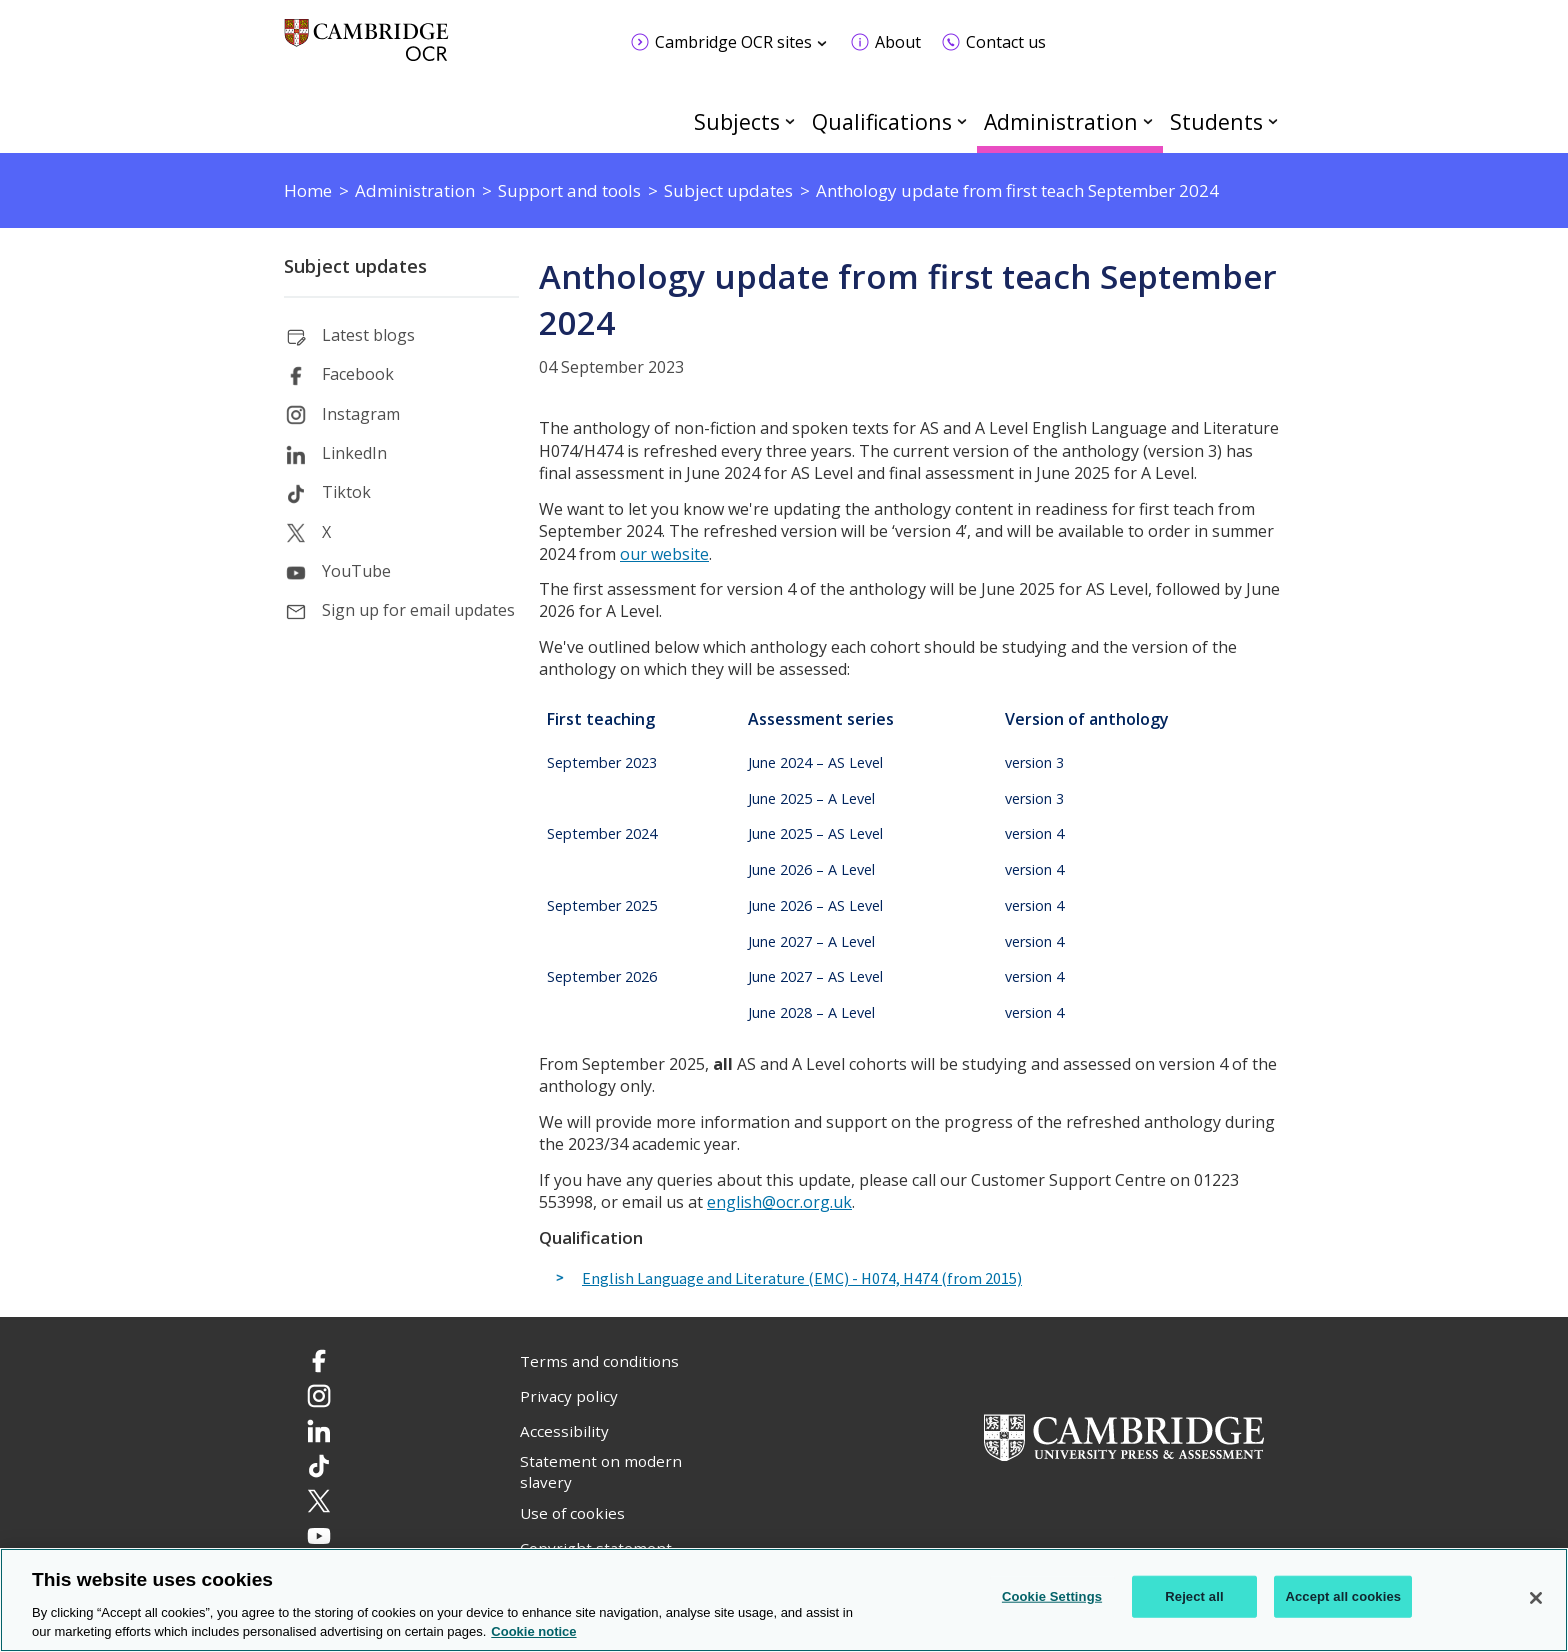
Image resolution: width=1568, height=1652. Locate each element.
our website (664, 554)
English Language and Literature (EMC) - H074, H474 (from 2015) (802, 1279)
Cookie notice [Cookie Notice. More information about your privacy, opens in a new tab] (533, 1631)
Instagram (361, 414)
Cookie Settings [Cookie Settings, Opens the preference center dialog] (1052, 1596)
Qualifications (882, 121)
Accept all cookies (1343, 1596)
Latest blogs (368, 335)
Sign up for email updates (418, 610)
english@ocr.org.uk (779, 1202)
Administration (1061, 121)
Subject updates (355, 266)
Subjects (737, 121)
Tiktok (346, 492)
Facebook (358, 374)
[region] (784, 1600)
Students (1216, 121)
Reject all (1194, 1596)
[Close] (1536, 1598)
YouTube (356, 571)
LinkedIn (354, 453)
